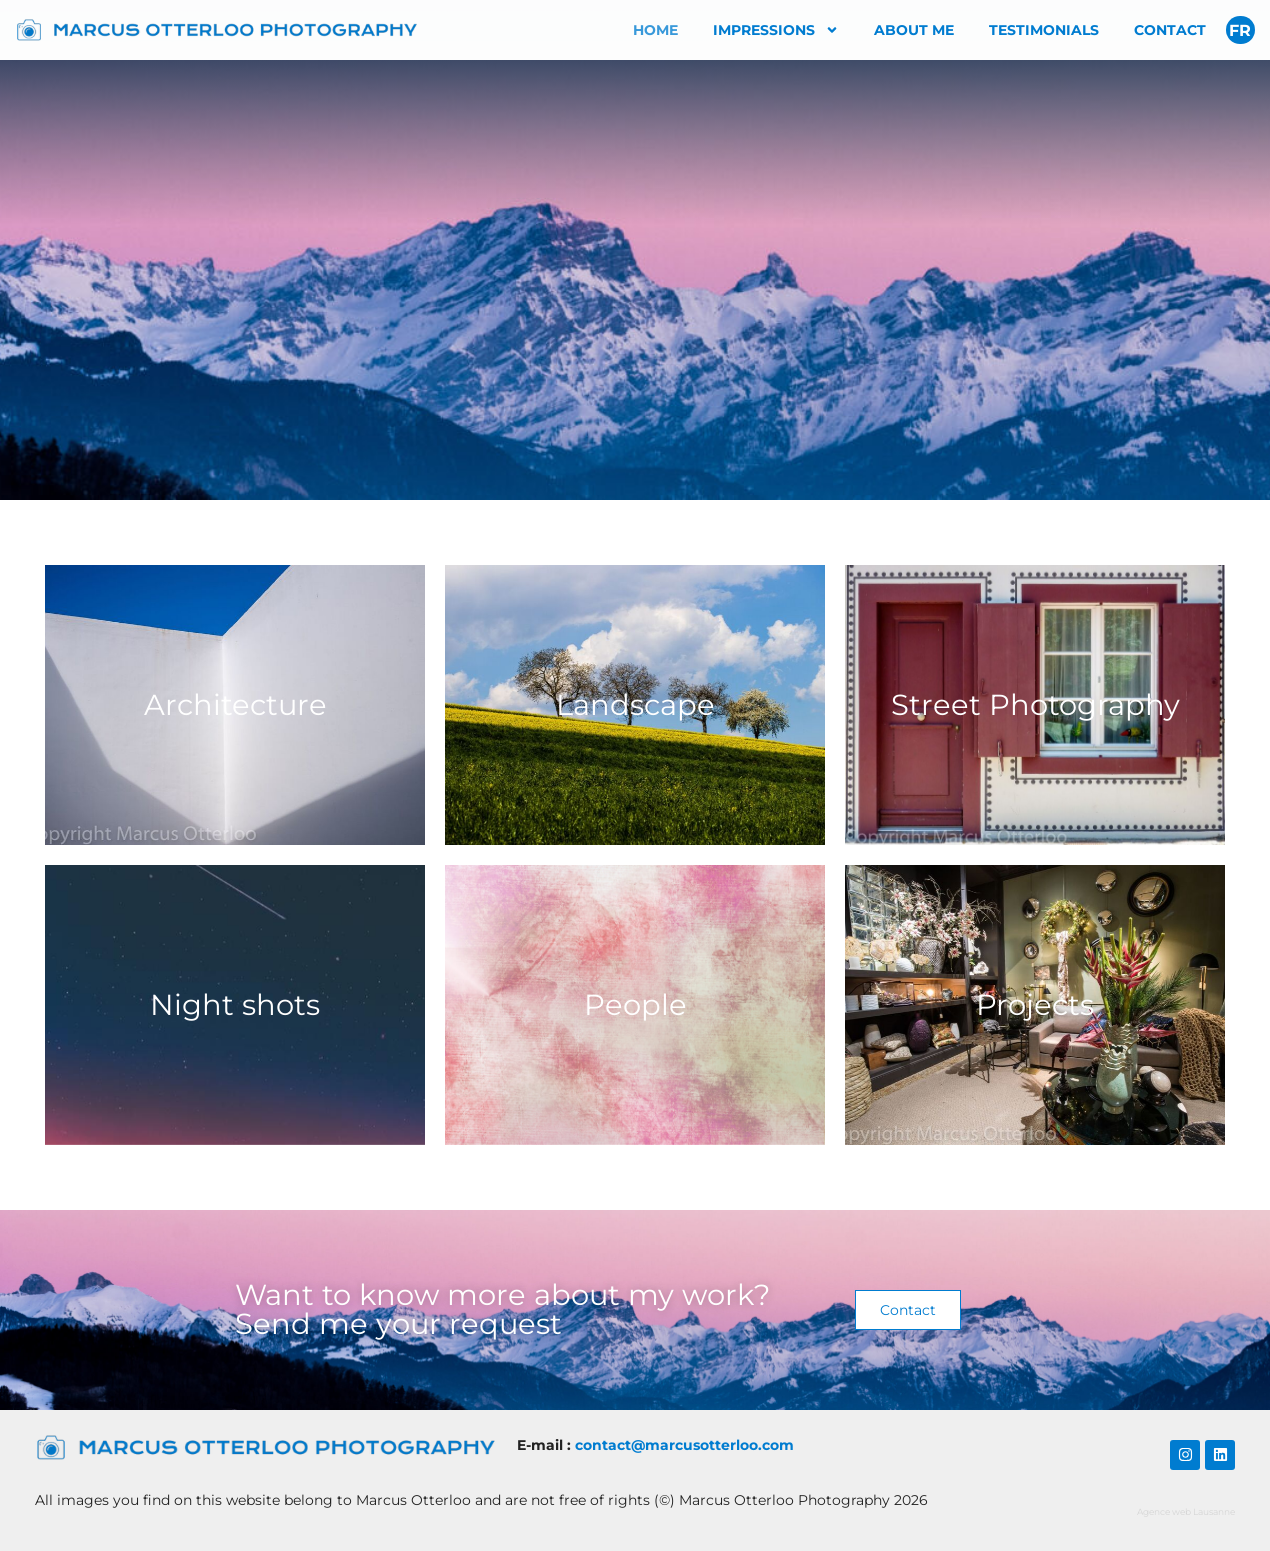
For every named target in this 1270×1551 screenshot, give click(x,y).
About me (914, 30)
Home (655, 30)
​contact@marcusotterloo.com (684, 1445)
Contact (1170, 30)
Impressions (776, 30)
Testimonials (1044, 30)
